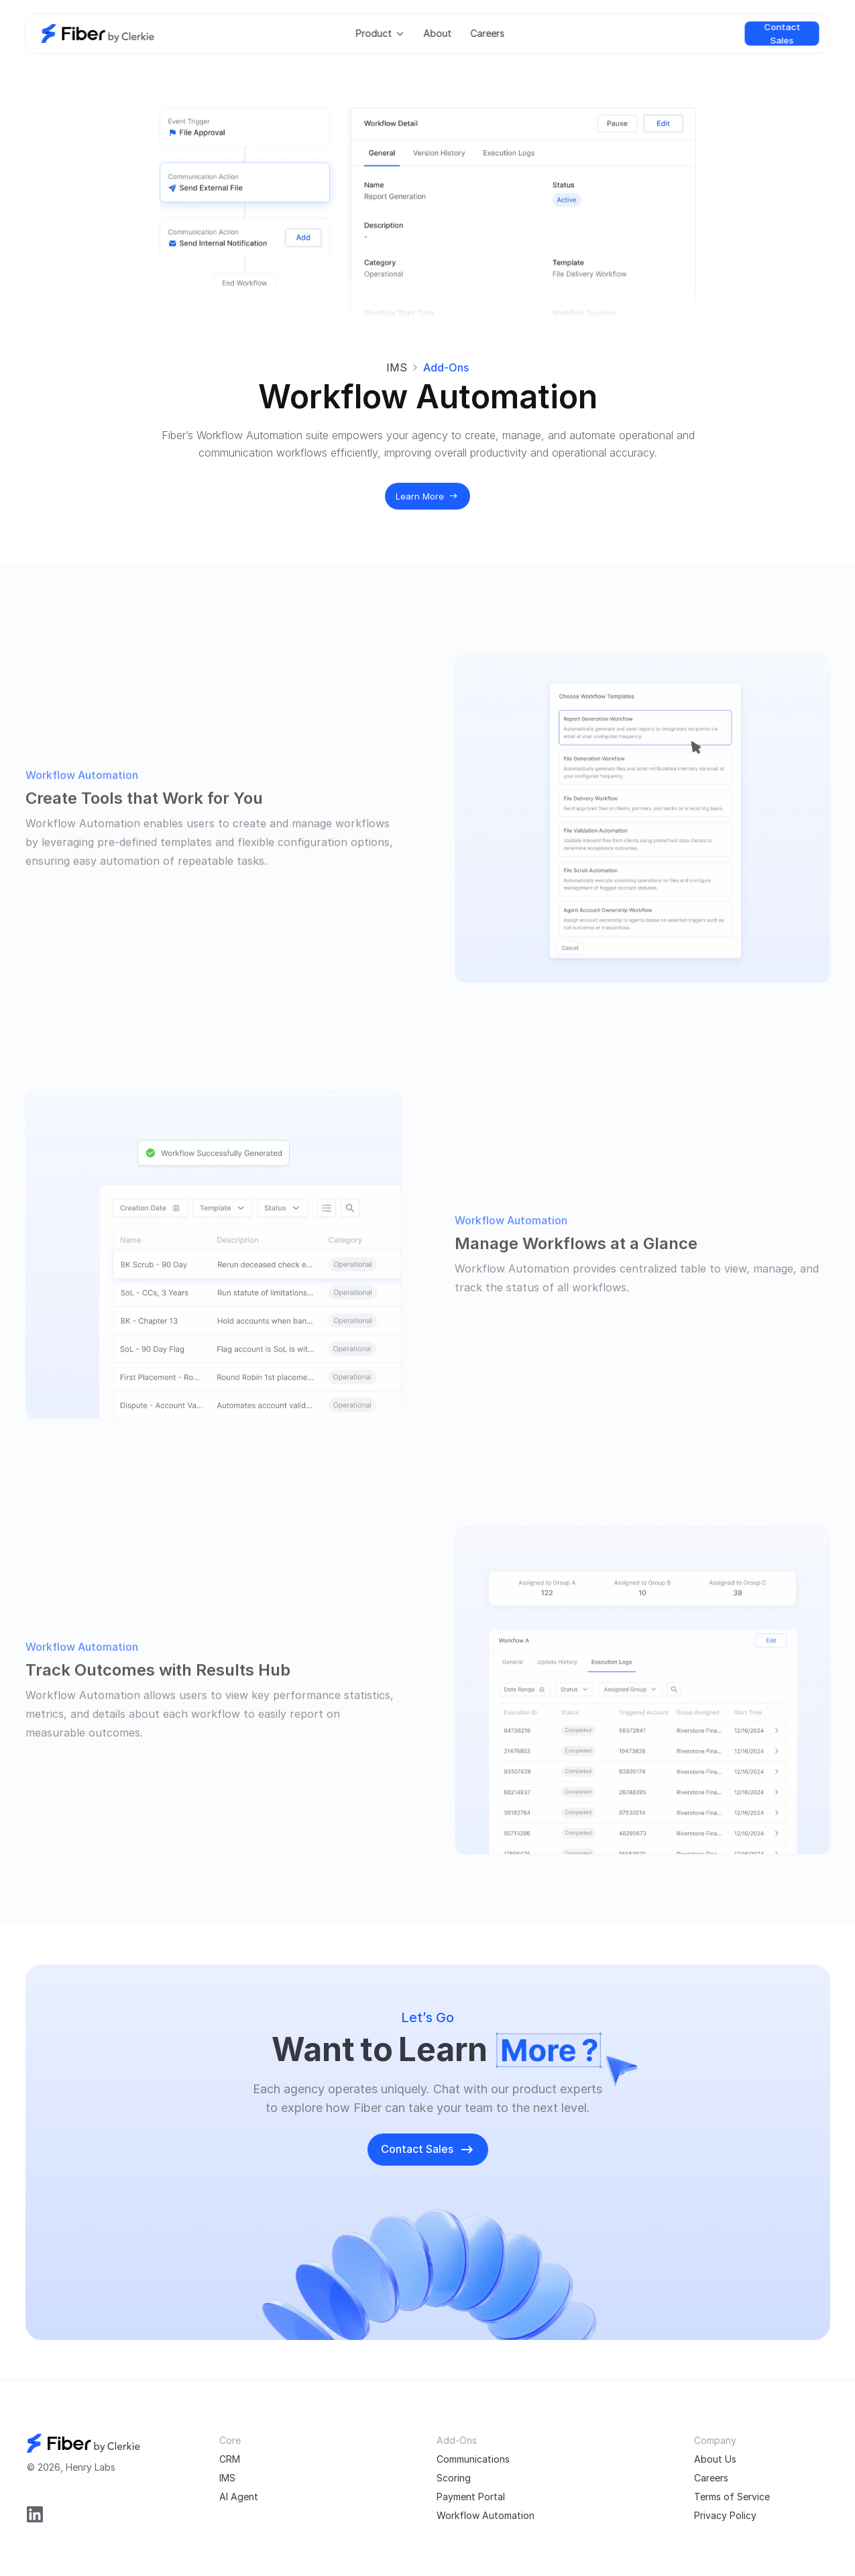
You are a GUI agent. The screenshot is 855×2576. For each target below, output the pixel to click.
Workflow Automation (485, 2515)
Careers (711, 2477)
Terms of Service (732, 2496)
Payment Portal (471, 2496)
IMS (396, 367)
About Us (715, 2459)
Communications (473, 2459)
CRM (229, 2459)
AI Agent (238, 2496)
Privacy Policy (725, 2515)
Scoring (454, 2477)
